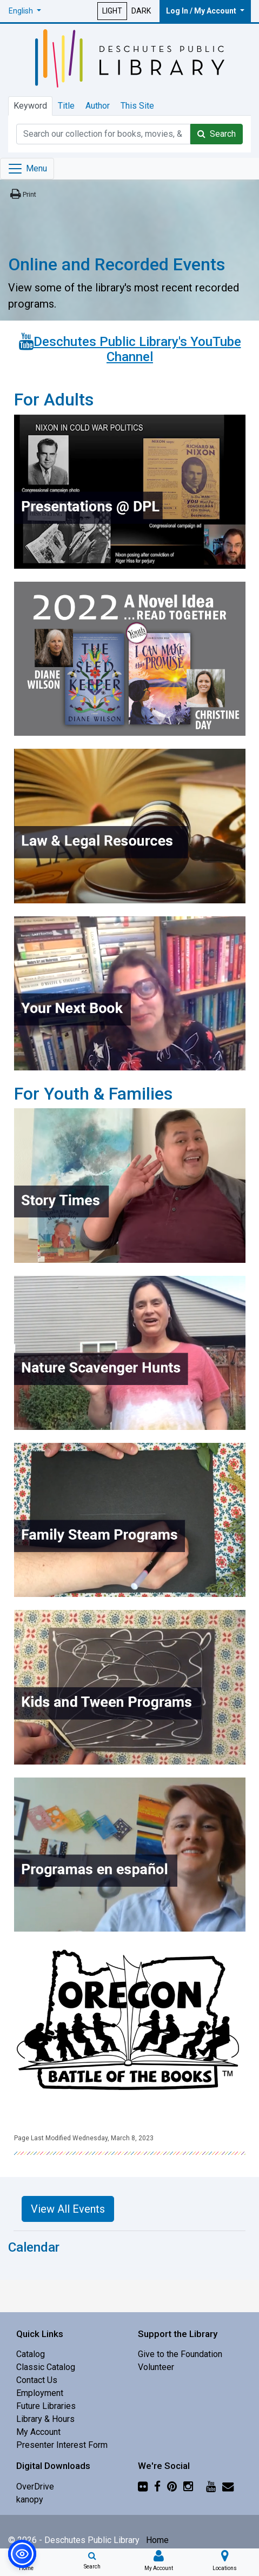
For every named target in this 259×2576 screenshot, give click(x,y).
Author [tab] (97, 106)
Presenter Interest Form (62, 2445)
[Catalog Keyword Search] (103, 134)
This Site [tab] (137, 106)
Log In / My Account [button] (202, 10)
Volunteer (156, 2367)
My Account (38, 2432)
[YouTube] (211, 2486)
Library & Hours (45, 2419)
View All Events (68, 2208)
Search (216, 134)
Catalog (30, 2354)
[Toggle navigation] (27, 168)
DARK (141, 10)
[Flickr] (143, 2486)
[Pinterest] (172, 2486)
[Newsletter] (228, 2486)
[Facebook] (157, 2486)
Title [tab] (66, 106)
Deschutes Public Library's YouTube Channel (137, 349)
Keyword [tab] (30, 106)
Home (157, 2540)
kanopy (29, 2499)
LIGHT (112, 10)
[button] (25, 11)
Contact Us (36, 2380)
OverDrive (35, 2486)
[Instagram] (188, 2486)
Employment (39, 2393)
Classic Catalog (45, 2367)
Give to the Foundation (180, 2354)
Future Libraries (46, 2406)
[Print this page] (22, 194)
